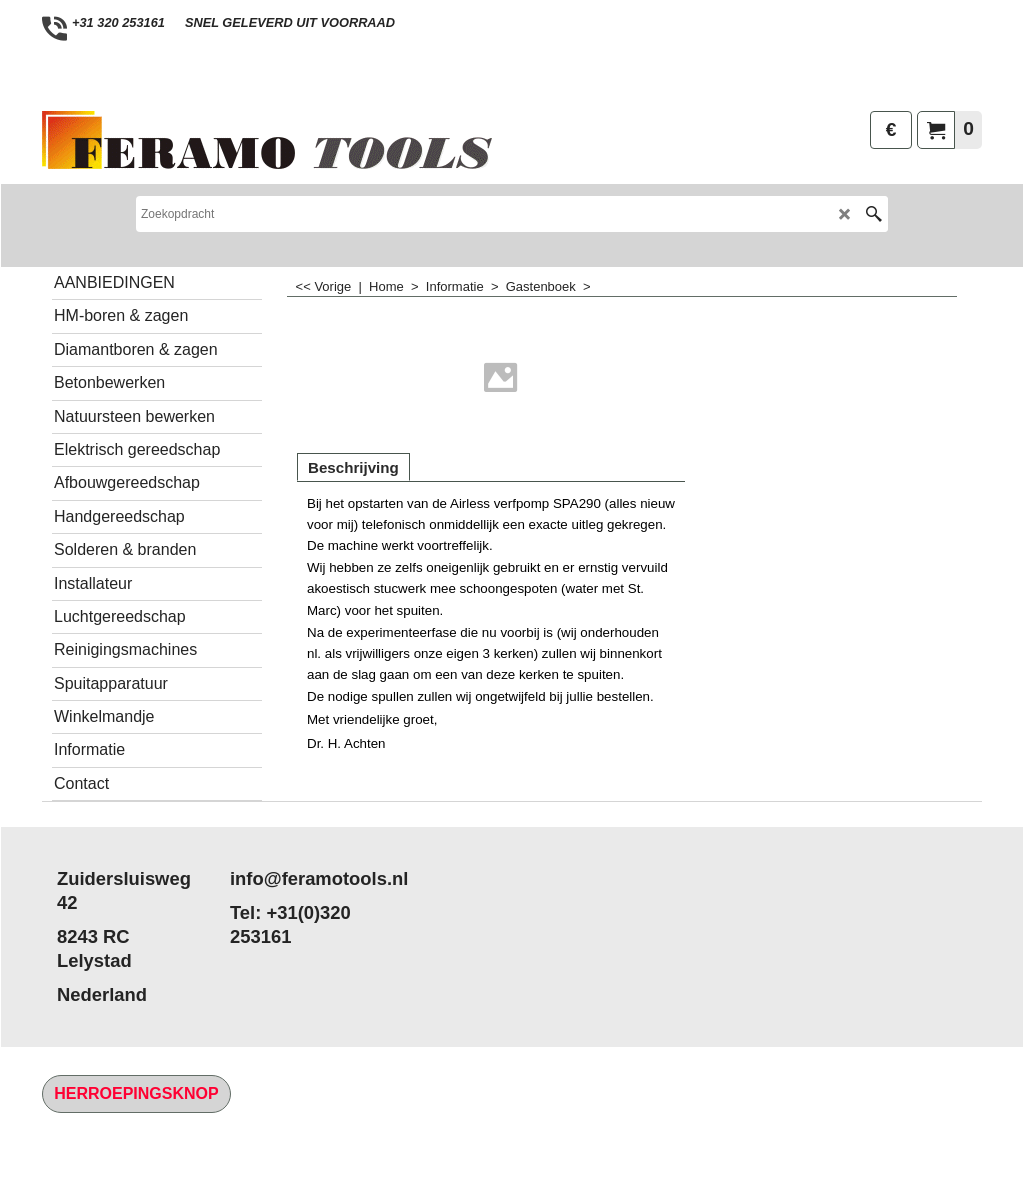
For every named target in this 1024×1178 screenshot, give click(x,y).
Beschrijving (353, 467)
